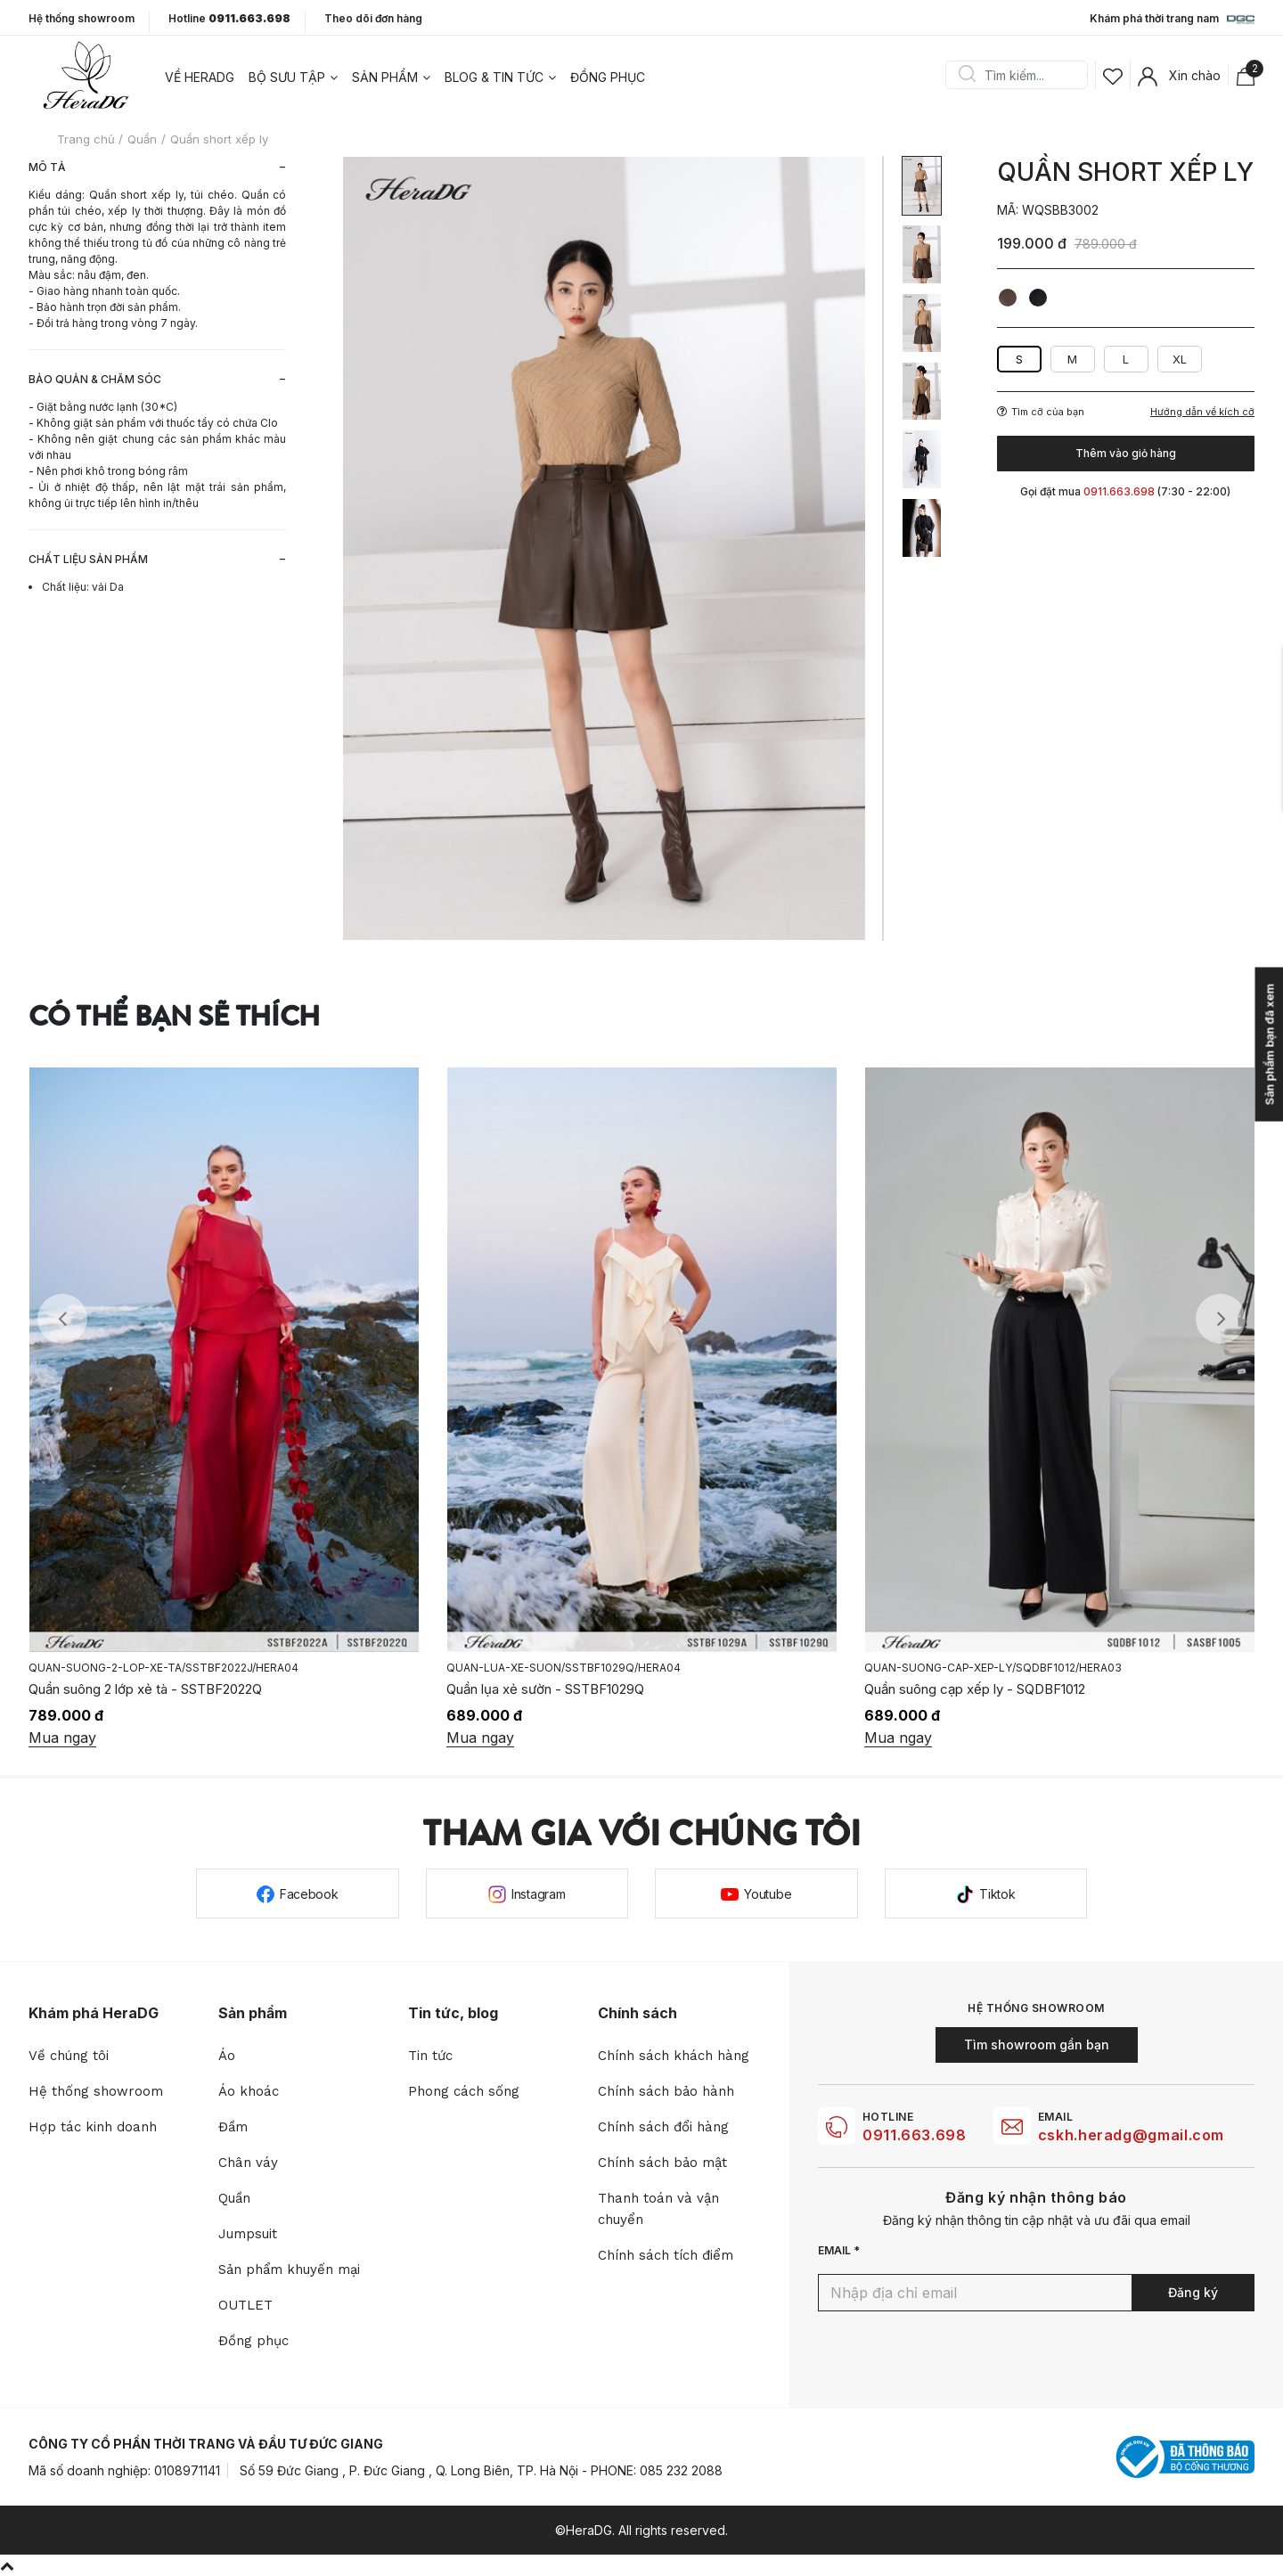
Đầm (233, 2127)
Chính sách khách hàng (673, 2056)
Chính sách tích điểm (665, 2255)
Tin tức (430, 2056)
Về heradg (199, 77)
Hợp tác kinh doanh (93, 2127)
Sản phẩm (385, 77)
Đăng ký (1193, 2292)
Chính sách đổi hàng (663, 2127)
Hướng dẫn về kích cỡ (1202, 412)
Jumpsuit (247, 2234)
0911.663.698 (914, 2135)
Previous (62, 1319)
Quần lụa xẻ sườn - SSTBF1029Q (545, 1689)
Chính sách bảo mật (662, 2163)
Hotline (229, 18)
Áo (226, 2056)
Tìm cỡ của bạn (1040, 411)
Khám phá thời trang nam (1172, 20)
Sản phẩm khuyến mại (289, 2269)
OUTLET (245, 2305)
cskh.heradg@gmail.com (1131, 2135)
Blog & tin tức (494, 77)
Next (1221, 1319)
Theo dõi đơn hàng (373, 18)
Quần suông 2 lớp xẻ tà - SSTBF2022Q (145, 1689)
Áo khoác (248, 2091)
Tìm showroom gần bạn (1036, 2044)
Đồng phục (607, 77)
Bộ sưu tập (287, 77)
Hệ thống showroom (82, 18)
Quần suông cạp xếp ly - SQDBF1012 (974, 1689)
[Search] (1023, 74)
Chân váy (248, 2163)
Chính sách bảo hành (666, 2091)
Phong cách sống (463, 2091)
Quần (234, 2198)
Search (967, 75)
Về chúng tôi (69, 2056)
